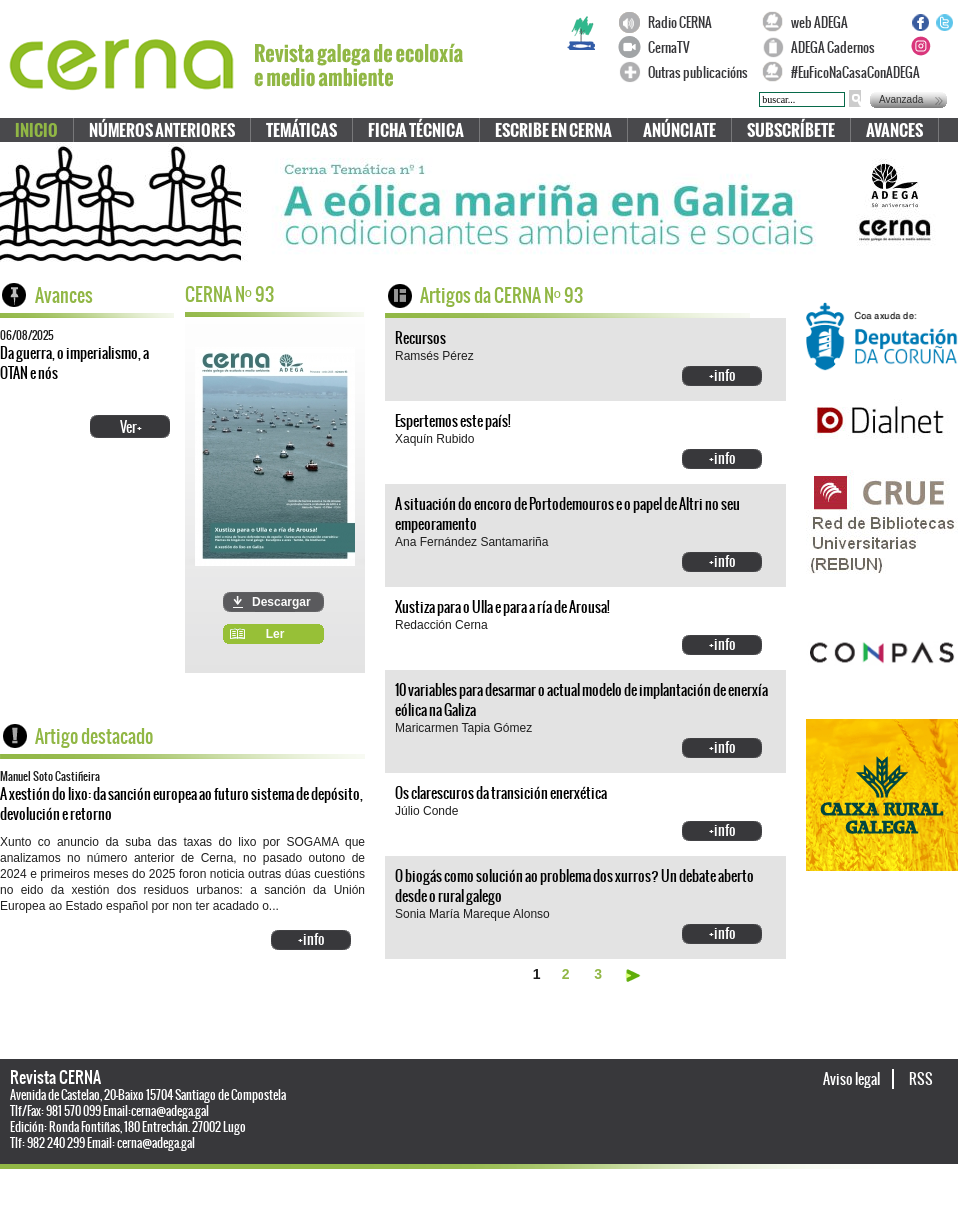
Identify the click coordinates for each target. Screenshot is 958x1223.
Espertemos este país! (453, 421)
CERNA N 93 (229, 294)
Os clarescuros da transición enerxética (501, 793)
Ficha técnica (416, 130)
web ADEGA (819, 22)
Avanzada (901, 99)
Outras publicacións (698, 72)
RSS (921, 1079)
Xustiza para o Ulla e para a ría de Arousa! (502, 607)
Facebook (920, 22)
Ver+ (131, 427)
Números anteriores (162, 130)
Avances (894, 130)
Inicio (36, 130)
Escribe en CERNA (553, 130)
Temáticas (301, 130)
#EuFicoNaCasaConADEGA (846, 72)
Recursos (420, 338)
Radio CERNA (680, 22)
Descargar (281, 602)
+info (311, 939)
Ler (275, 634)
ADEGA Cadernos (833, 47)
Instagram (920, 46)
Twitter (944, 22)
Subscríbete (791, 130)
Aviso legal (852, 1079)
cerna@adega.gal (170, 1111)
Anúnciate (679, 130)
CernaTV (669, 47)
